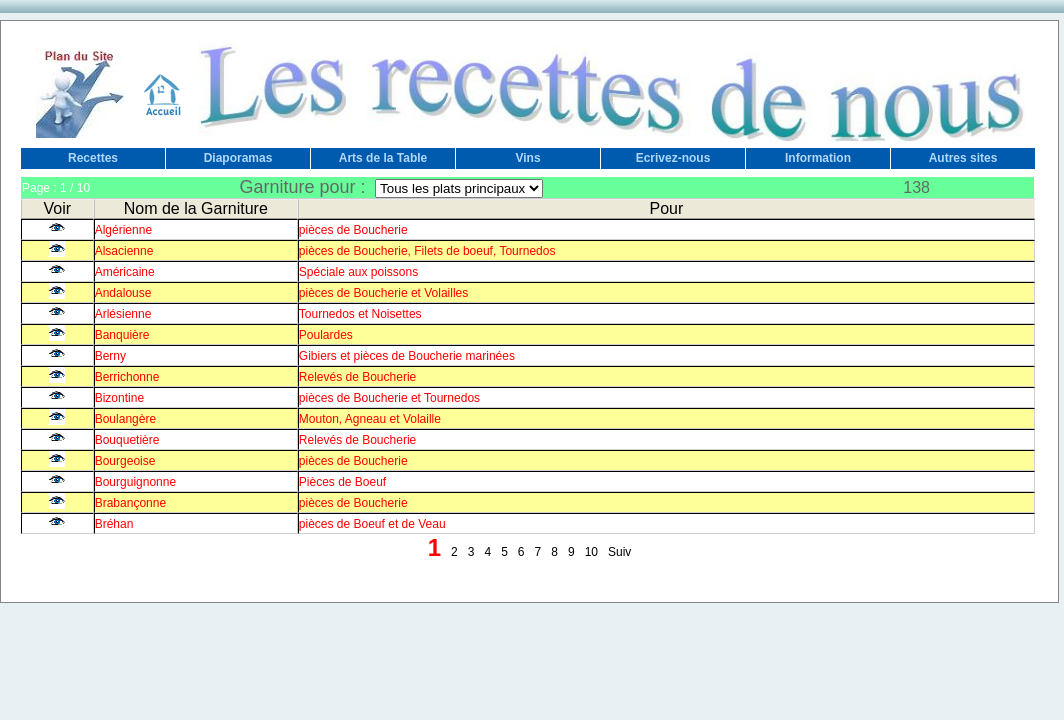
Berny (110, 356)
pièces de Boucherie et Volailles (383, 293)
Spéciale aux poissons (358, 272)
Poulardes (326, 335)
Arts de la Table (383, 158)
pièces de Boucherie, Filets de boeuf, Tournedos (427, 251)
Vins (527, 158)
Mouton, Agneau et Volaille (370, 419)
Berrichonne (127, 377)
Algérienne (123, 230)
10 (591, 552)
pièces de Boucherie (353, 230)
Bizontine (119, 398)
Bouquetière (127, 440)
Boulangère (125, 419)
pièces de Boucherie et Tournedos (389, 398)
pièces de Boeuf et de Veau (372, 524)
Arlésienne (123, 314)
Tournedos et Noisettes (360, 314)
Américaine (125, 272)
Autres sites (963, 158)
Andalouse (123, 293)
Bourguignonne (135, 482)
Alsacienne (124, 251)
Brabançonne (130, 503)
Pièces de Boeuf (342, 482)
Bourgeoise (125, 461)
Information (818, 158)
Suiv (619, 552)
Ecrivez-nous (673, 158)
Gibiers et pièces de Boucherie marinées (407, 356)
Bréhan (114, 524)
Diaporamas (238, 158)
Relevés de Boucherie (357, 377)
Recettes (93, 158)
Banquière (122, 335)
